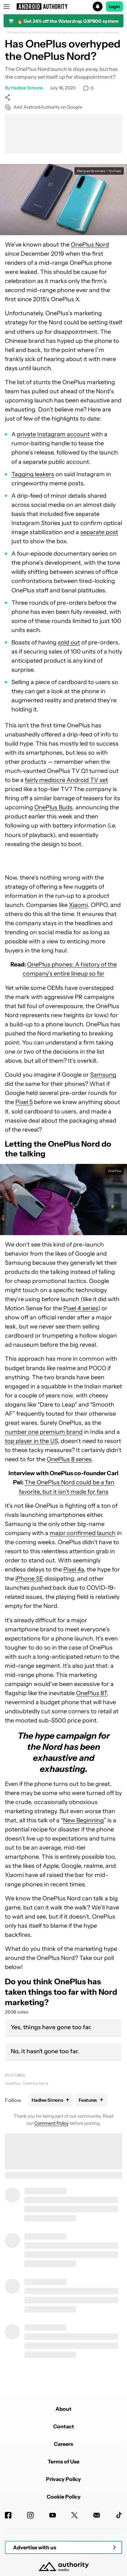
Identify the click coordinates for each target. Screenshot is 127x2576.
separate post (99, 532)
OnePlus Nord (90, 244)
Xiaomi (78, 905)
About (63, 2409)
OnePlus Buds (53, 807)
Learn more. (111, 32)
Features (15, 2075)
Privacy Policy (63, 2479)
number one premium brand (44, 1432)
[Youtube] (52, 2515)
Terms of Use (63, 2461)
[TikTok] (119, 2515)
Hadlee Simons (27, 88)
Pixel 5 (24, 1102)
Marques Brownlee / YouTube (99, 171)
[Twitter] (74, 2515)
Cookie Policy (64, 2496)
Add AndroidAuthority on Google (43, 107)
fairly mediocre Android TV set (66, 780)
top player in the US (31, 1441)
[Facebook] (8, 2515)
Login (114, 6)
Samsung (103, 1074)
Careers (63, 2444)
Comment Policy (51, 2123)
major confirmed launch (83, 1533)
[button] (63, 6)
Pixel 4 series (80, 1308)
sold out (69, 642)
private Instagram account (53, 434)
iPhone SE (29, 1578)
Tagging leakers (32, 474)
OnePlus (12, 2083)
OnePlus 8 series (69, 1459)
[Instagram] (30, 2515)
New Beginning (83, 1820)
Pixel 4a (73, 1569)
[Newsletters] (96, 2515)
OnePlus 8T (91, 1693)
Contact (63, 2426)
